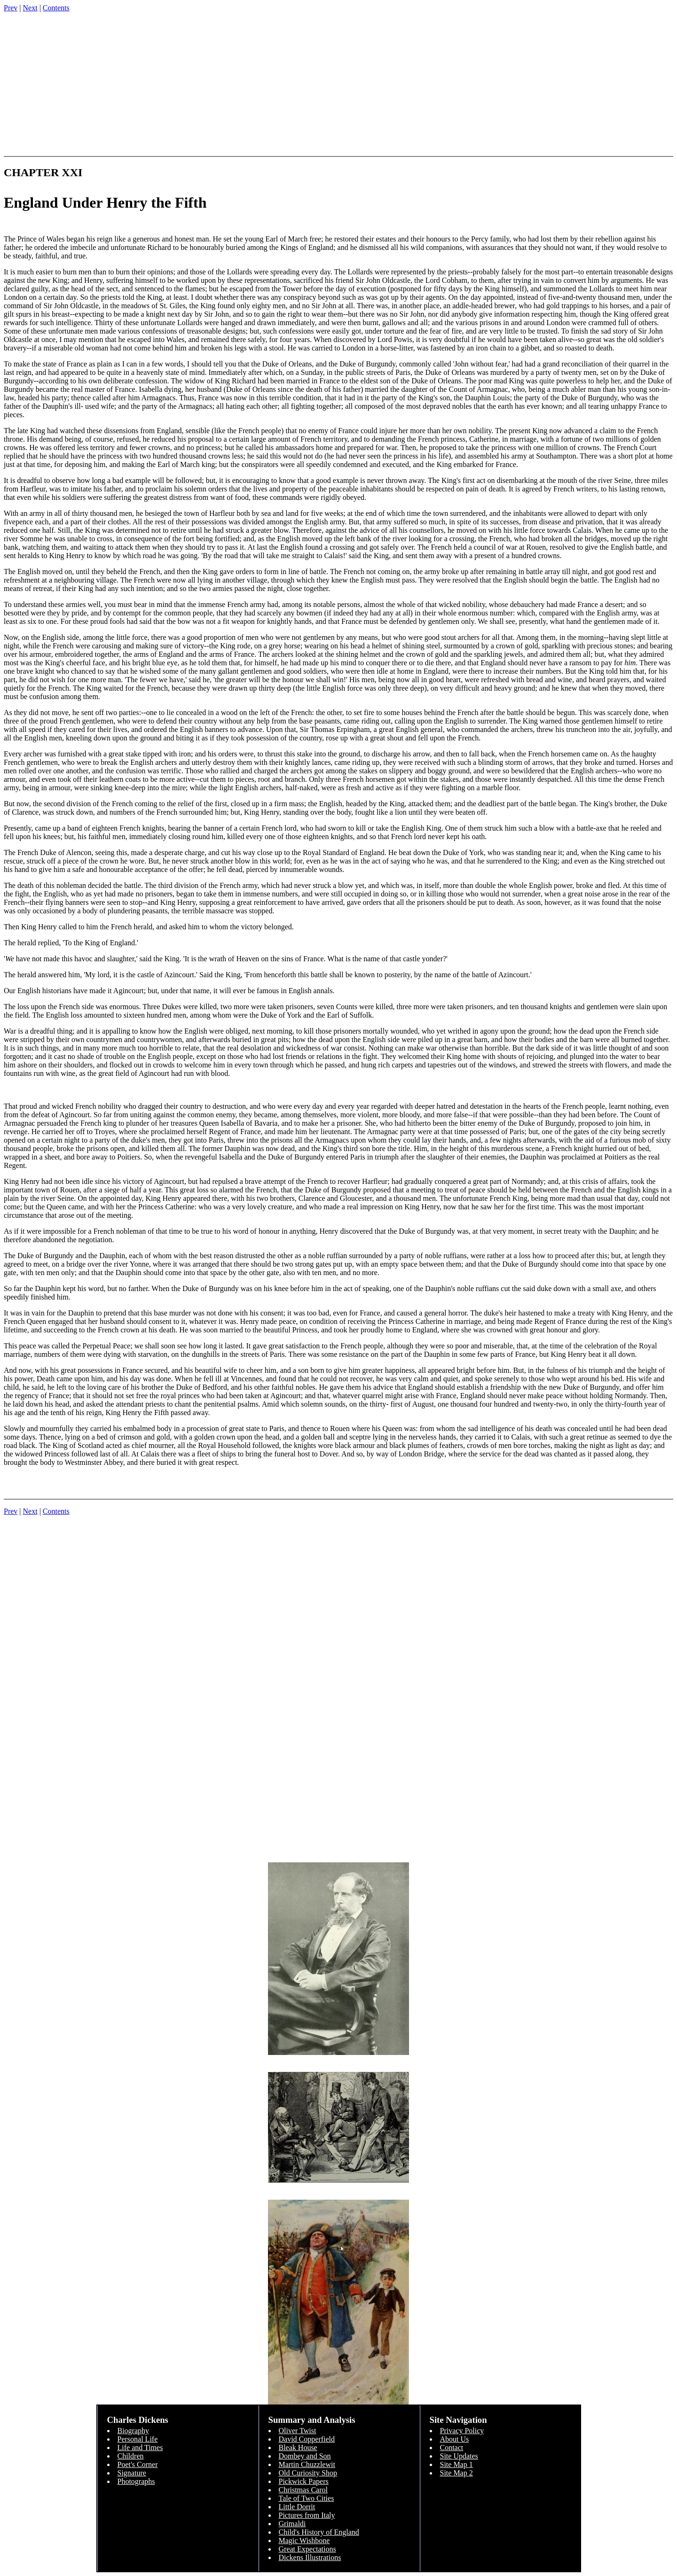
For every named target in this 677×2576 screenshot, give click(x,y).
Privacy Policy (462, 2431)
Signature (132, 2473)
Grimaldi (292, 2524)
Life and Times (140, 2447)
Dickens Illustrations (310, 2557)
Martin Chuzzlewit (307, 2464)
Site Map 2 (456, 2473)
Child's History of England (319, 2532)
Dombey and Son (305, 2456)
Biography (134, 2431)
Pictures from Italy (307, 2515)
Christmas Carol (303, 2490)
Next (30, 8)
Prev (10, 8)
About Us (454, 2439)
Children (131, 2456)
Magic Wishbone (304, 2541)
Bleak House (298, 2447)
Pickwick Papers (304, 2481)
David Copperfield (307, 2439)
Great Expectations (307, 2549)
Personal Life (138, 2439)
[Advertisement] (338, 85)
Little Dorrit (297, 2507)
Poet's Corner (138, 2464)
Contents (56, 8)
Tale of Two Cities (306, 2498)
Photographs (136, 2481)
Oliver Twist (297, 2431)
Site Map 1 (456, 2464)
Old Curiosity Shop (308, 2473)
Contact (452, 2447)
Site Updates (459, 2456)
